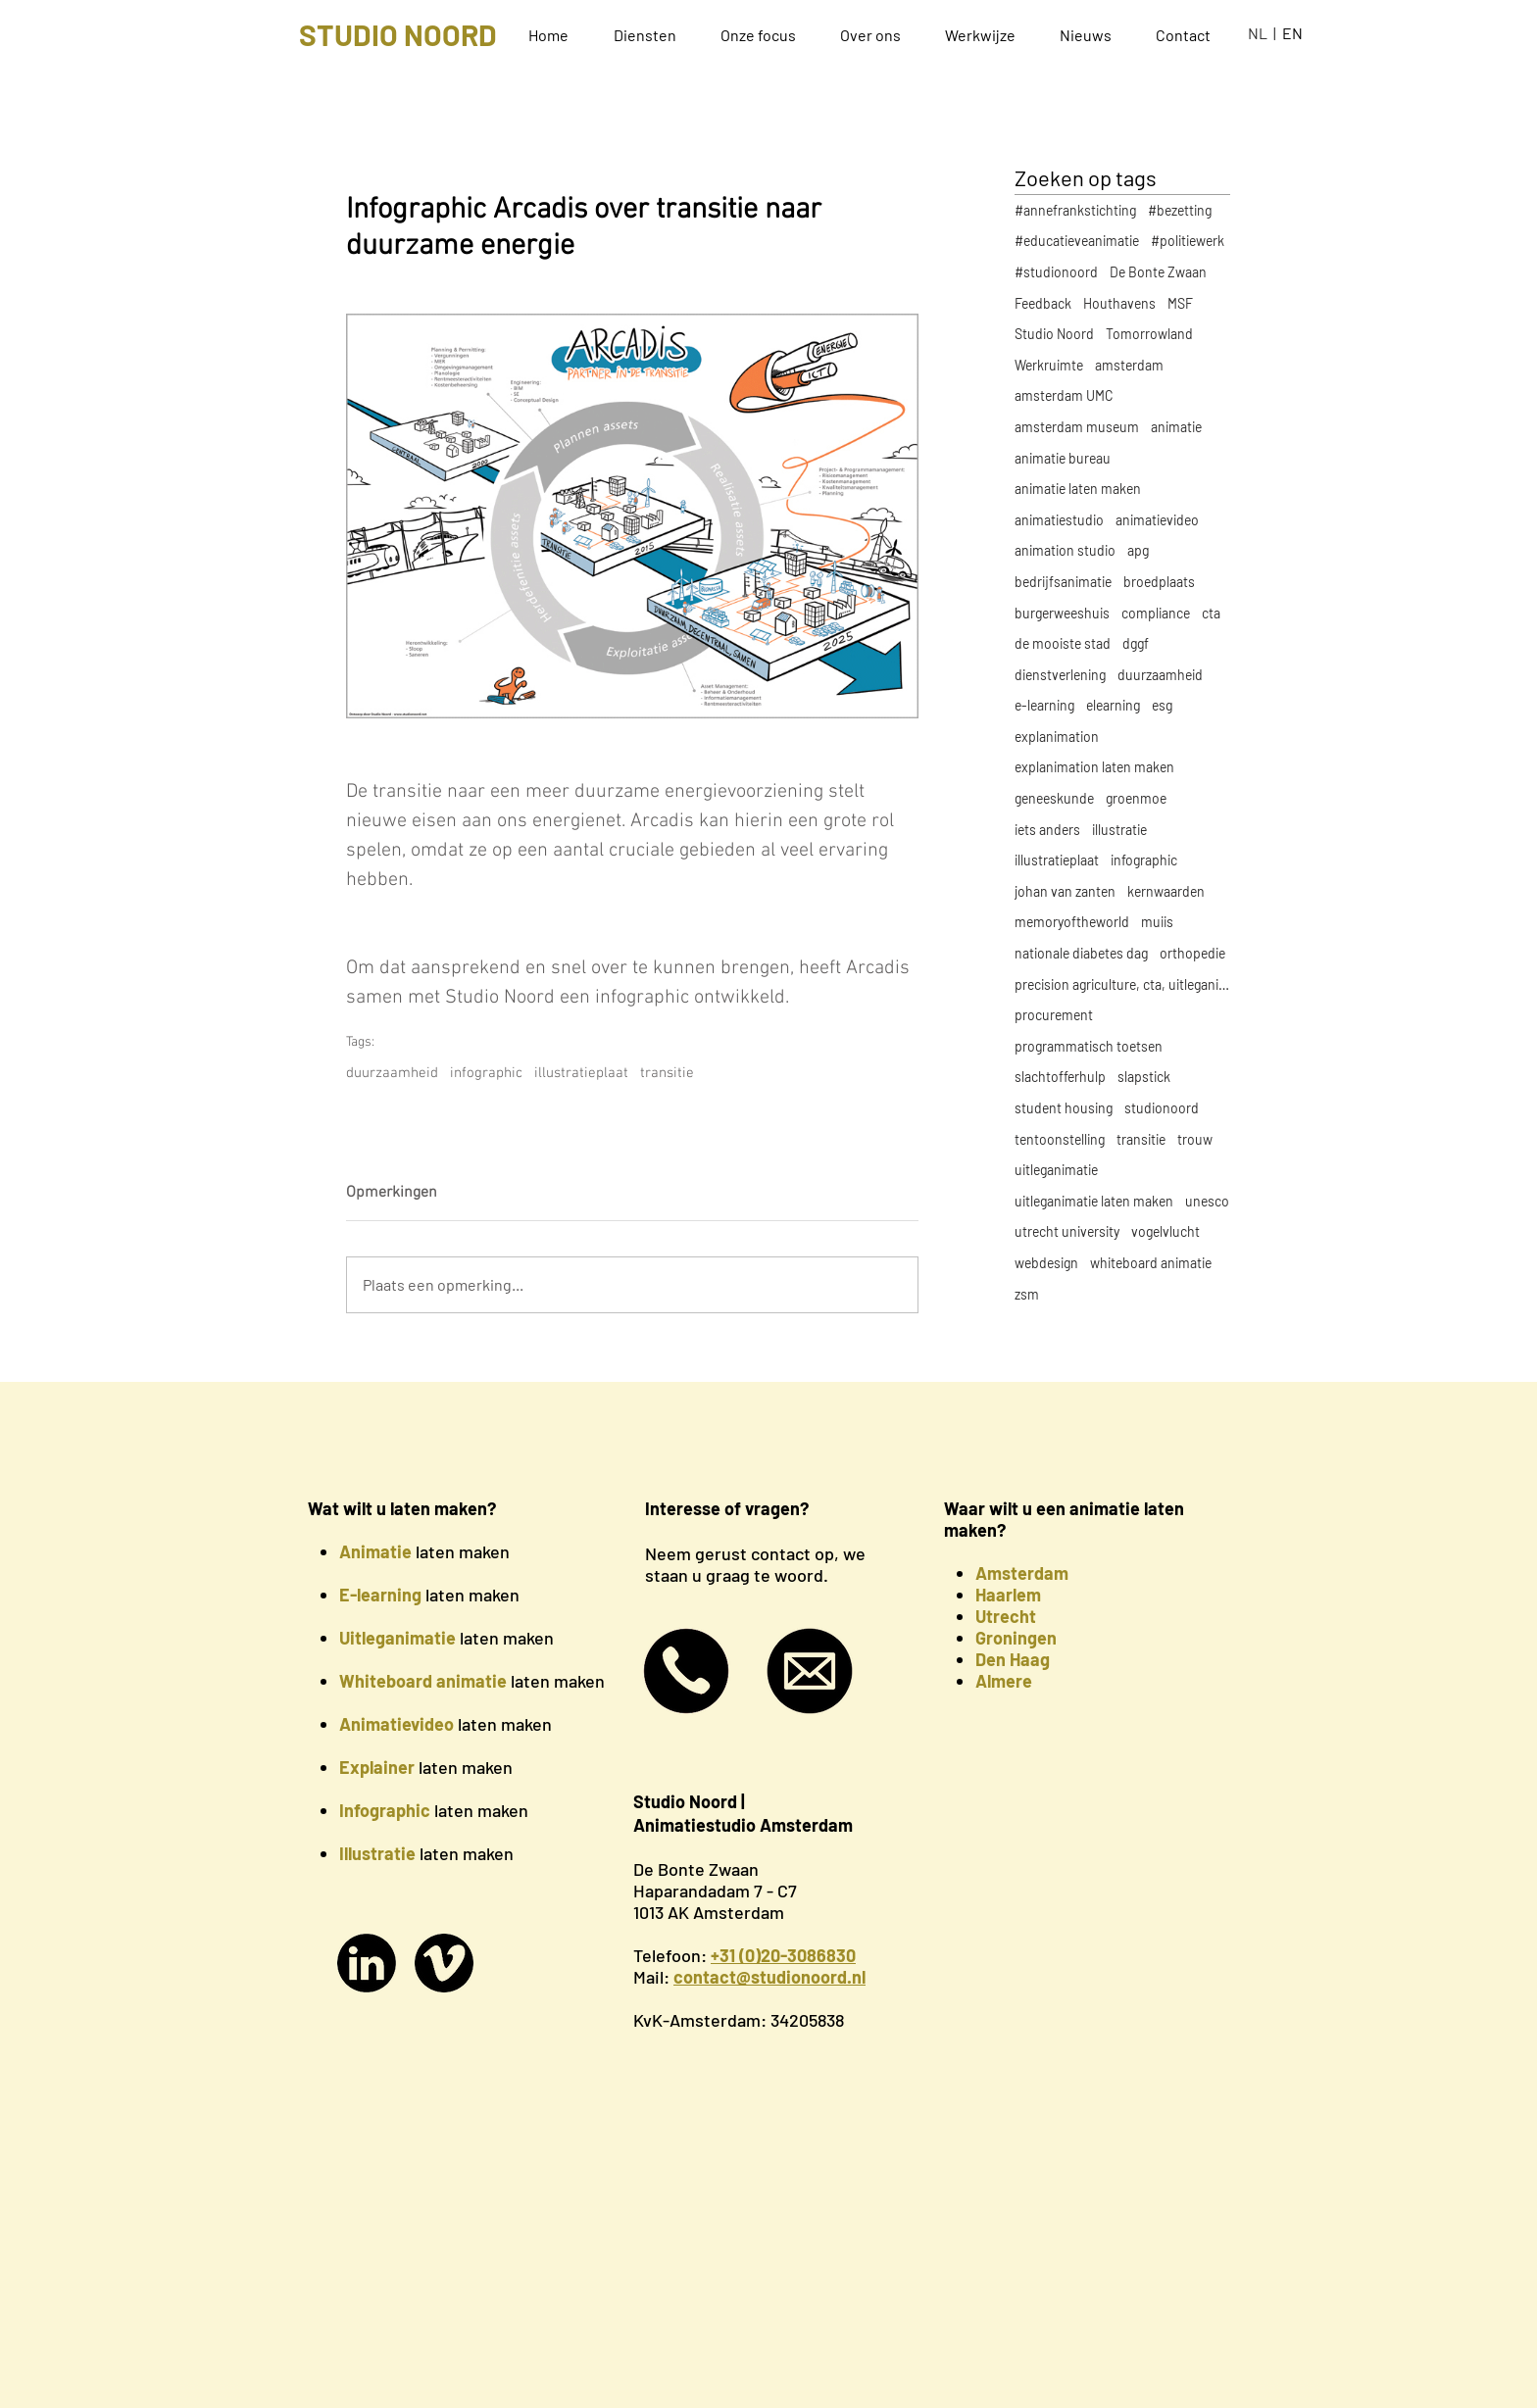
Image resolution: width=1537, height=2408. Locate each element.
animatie (1176, 426)
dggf (1135, 643)
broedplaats (1159, 581)
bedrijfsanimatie (1063, 581)
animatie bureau (1063, 458)
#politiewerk (1187, 240)
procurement (1054, 1015)
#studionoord (1056, 272)
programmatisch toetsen (1089, 1046)
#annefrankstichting (1075, 210)
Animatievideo (396, 1724)
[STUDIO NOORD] (397, 34)
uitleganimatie (1056, 1169)
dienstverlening (1060, 674)
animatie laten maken (1078, 488)
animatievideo (1157, 520)
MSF (1180, 303)
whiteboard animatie (1151, 1262)
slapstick (1143, 1076)
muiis (1157, 921)
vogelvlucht (1165, 1231)
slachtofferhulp (1060, 1076)
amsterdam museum (1077, 426)
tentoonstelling (1060, 1139)
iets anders (1047, 829)
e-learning (1044, 705)
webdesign (1046, 1262)
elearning (1113, 705)
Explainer (377, 1767)
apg (1138, 550)
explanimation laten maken (1094, 767)
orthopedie (1192, 953)
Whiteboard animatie (423, 1681)
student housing (1064, 1108)
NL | (1265, 33)
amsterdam (1129, 365)
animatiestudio (1059, 520)
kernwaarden (1166, 891)
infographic (486, 1073)
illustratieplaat (581, 1073)
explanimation (1057, 736)
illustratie (1119, 829)
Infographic (384, 1810)
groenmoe (1136, 798)
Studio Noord (1054, 333)
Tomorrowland (1149, 333)
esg (1162, 705)
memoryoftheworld (1072, 921)
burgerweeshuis (1062, 613)
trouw (1195, 1139)
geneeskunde (1054, 798)
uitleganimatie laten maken (1094, 1201)
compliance (1155, 613)
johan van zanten (1065, 891)
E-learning (380, 1594)
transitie (667, 1073)
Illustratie (377, 1853)
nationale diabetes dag (1081, 953)
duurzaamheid (392, 1073)
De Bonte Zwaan (1158, 272)
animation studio (1065, 550)
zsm (1027, 1294)
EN (1292, 33)
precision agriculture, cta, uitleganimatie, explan (1122, 984)
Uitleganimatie (397, 1637)
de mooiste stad (1063, 643)
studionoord (1161, 1108)
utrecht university (1067, 1231)
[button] (652, 35)
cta (1211, 613)
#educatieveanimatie (1077, 240)
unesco (1207, 1201)
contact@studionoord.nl (769, 1977)
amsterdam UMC (1064, 395)
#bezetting (1180, 210)
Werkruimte (1049, 365)
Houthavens (1119, 303)
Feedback (1043, 303)
